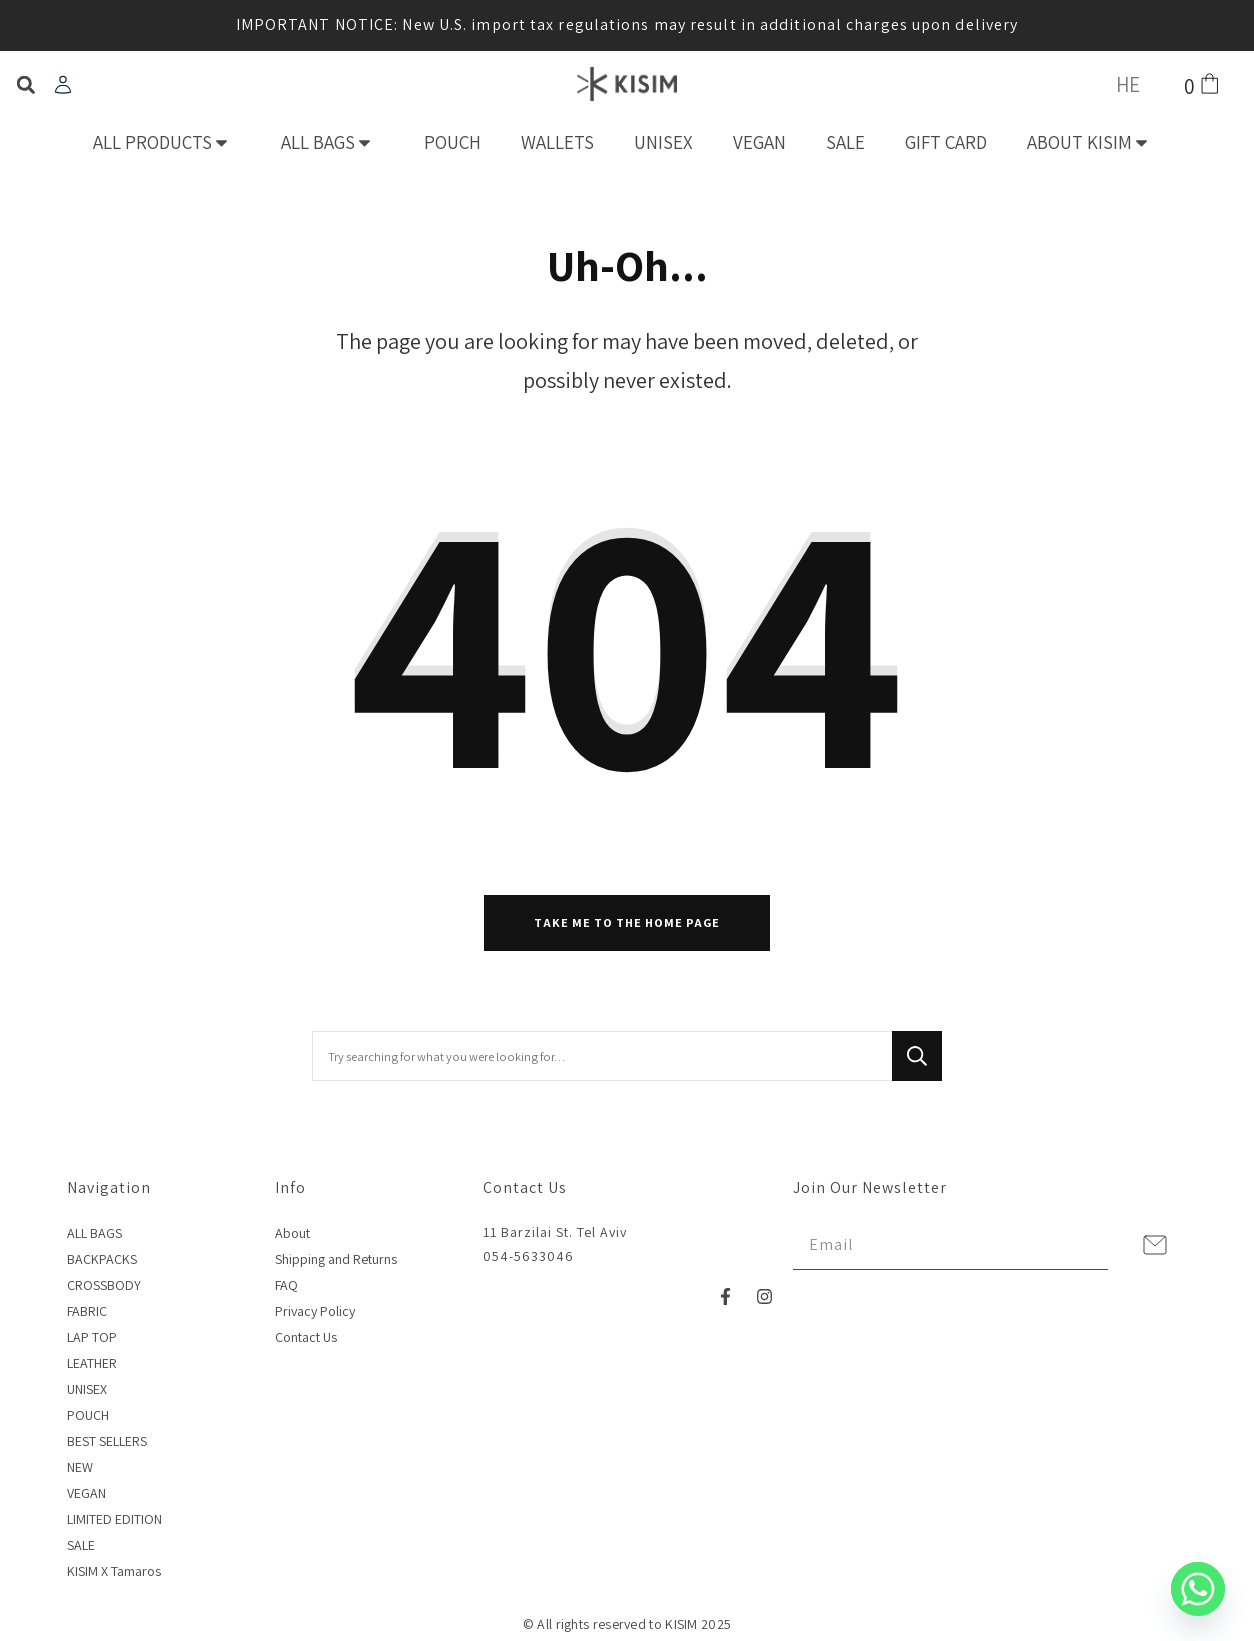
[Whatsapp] (1198, 1589)
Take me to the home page (627, 922)
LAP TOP (92, 1337)
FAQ (286, 1285)
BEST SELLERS (107, 1441)
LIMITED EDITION (114, 1519)
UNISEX (663, 142)
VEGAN (759, 142)
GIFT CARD (946, 142)
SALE (845, 142)
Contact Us (306, 1337)
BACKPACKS (102, 1259)
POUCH (452, 142)
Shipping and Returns (336, 1259)
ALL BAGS (332, 142)
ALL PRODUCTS (167, 142)
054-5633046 (528, 1256)
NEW (80, 1467)
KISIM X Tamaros (114, 1571)
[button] (25, 85)
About (292, 1233)
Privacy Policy (315, 1311)
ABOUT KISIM (1094, 142)
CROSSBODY (104, 1285)
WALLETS (557, 142)
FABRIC (87, 1311)
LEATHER (92, 1363)
